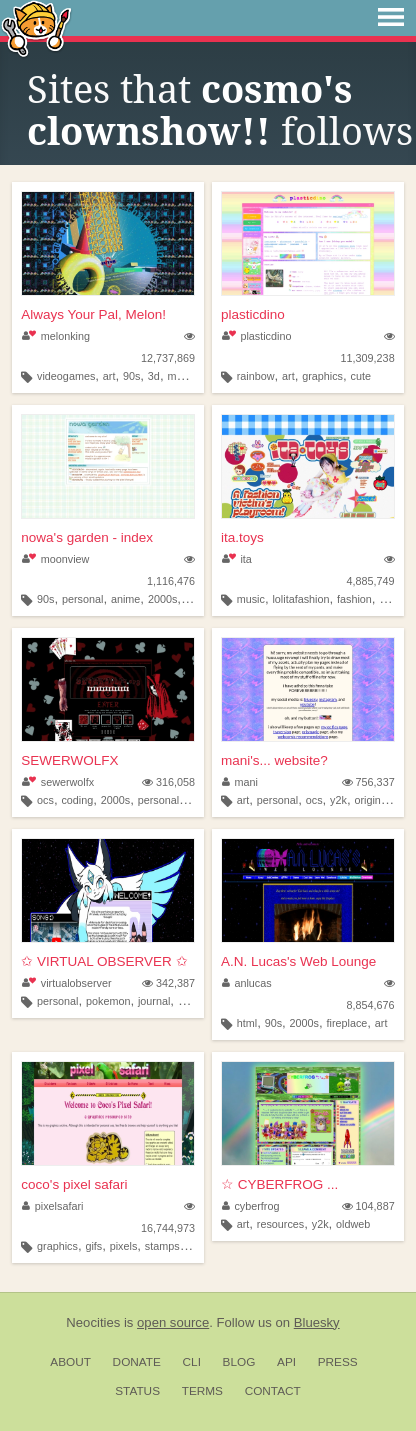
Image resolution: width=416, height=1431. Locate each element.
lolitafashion (300, 599)
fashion (354, 599)
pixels (124, 1246)
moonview (55, 559)
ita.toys (242, 537)
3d (154, 376)
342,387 (168, 983)
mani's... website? (274, 760)
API (286, 1362)
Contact (273, 1391)
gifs (93, 1246)
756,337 (368, 782)
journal (154, 1001)
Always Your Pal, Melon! (93, 314)
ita (237, 559)
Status (137, 1391)
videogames (66, 376)
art (109, 376)
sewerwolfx (58, 782)
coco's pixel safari (74, 1184)
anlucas (247, 983)
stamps (162, 1246)
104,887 (368, 1206)
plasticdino (253, 314)
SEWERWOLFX (69, 760)
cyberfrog (251, 1206)
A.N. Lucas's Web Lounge (298, 961)
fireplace (347, 1023)
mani (240, 782)
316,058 (168, 782)
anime (125, 599)
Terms (202, 1391)
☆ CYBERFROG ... (279, 1184)
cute (361, 376)
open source (173, 1322)
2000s (162, 599)
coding (77, 800)
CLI (192, 1362)
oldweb (353, 1224)
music (251, 599)
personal (82, 599)
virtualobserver (66, 983)
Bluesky (317, 1322)
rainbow (256, 376)
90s (131, 376)
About (70, 1362)
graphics (322, 376)
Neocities (93, 1322)
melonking (56, 336)
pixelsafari (52, 1206)
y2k (338, 800)
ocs (45, 800)
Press (338, 1362)
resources (280, 1224)
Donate (137, 1362)
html (247, 1023)
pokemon (108, 1001)
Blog (239, 1362)
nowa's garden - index (87, 537)
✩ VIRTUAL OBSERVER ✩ (104, 961)
